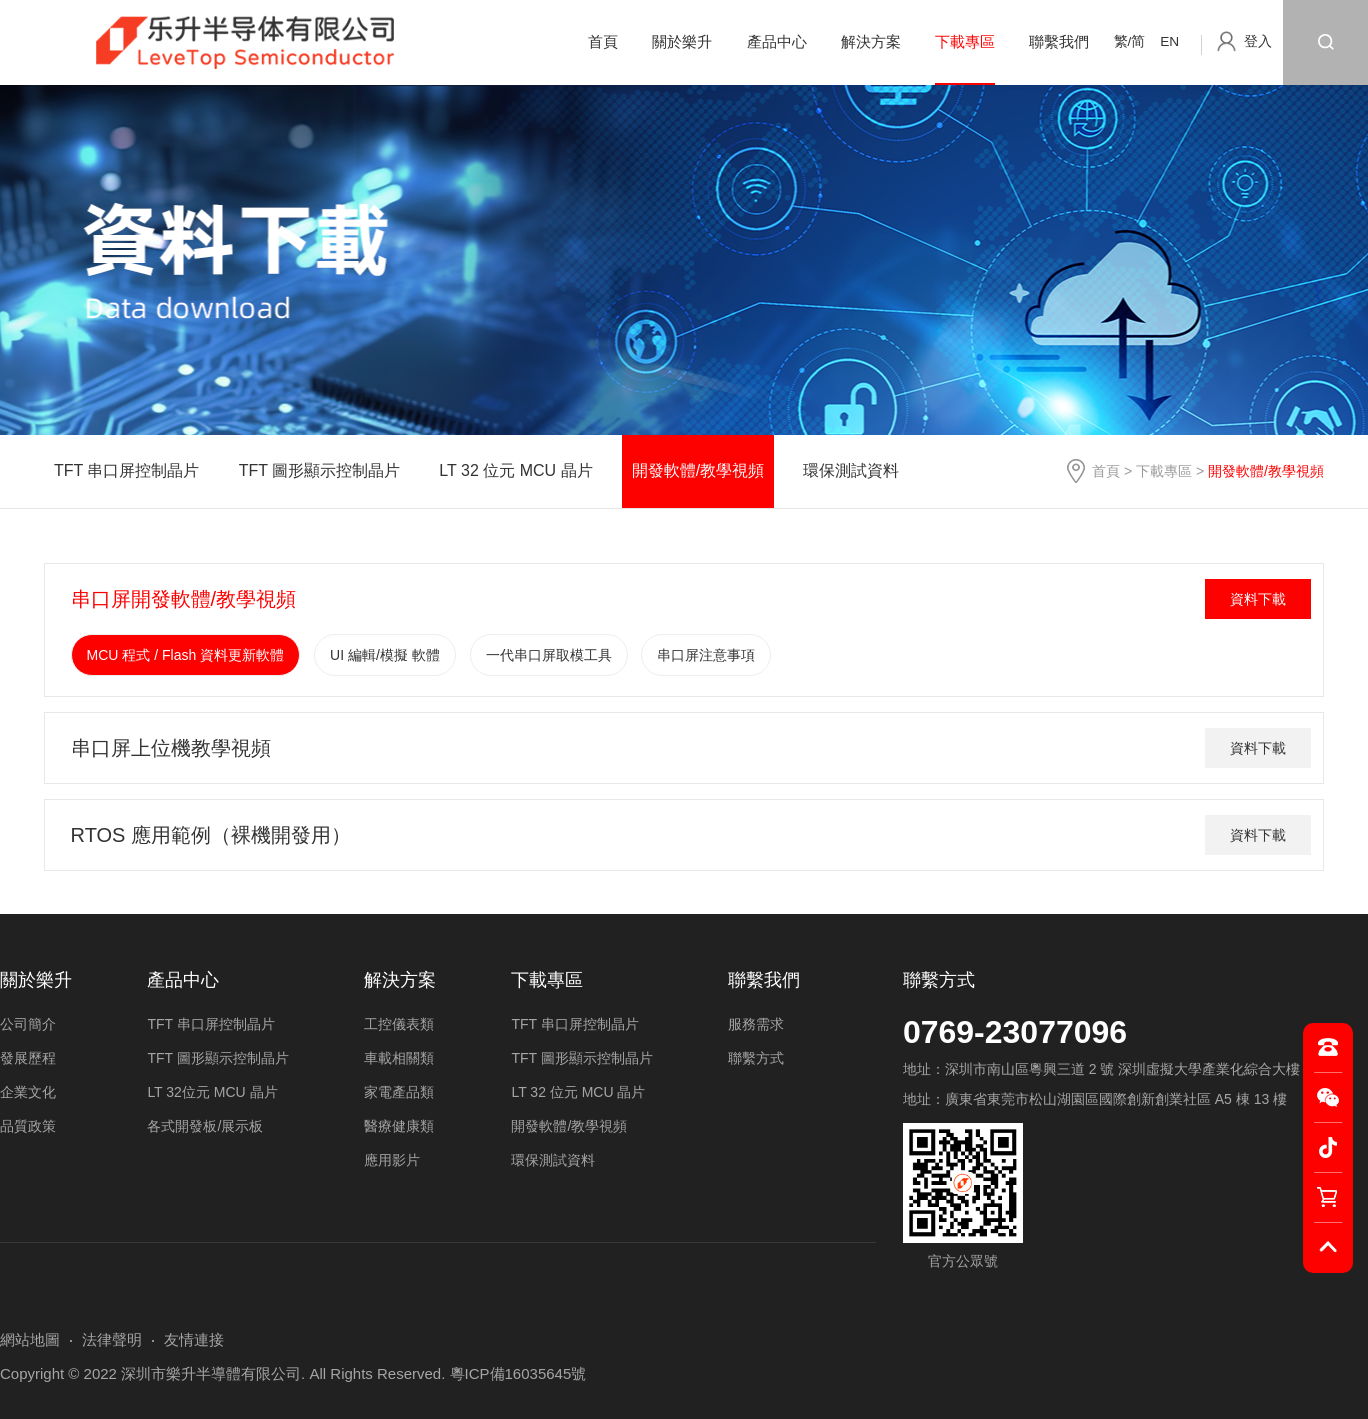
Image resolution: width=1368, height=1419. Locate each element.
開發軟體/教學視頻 (698, 470)
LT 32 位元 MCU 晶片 (515, 470)
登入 (1258, 41)
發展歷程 (28, 1058)
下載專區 (965, 41)
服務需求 (756, 1024)
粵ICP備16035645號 (518, 1373)
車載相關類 (399, 1058)
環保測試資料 (851, 470)
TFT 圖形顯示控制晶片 (319, 470)
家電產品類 (399, 1092)
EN (1169, 41)
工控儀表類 (399, 1024)
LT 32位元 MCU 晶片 (212, 1092)
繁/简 (1130, 41)
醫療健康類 (399, 1126)
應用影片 (392, 1160)
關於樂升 (682, 41)
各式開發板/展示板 (205, 1126)
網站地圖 (30, 1339)
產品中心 (777, 41)
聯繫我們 (1059, 41)
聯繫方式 (939, 980)
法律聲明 (112, 1339)
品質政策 (28, 1126)
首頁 (603, 41)
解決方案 (871, 41)
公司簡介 (28, 1024)
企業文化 (28, 1092)
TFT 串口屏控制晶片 (126, 470)
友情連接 (194, 1339)
